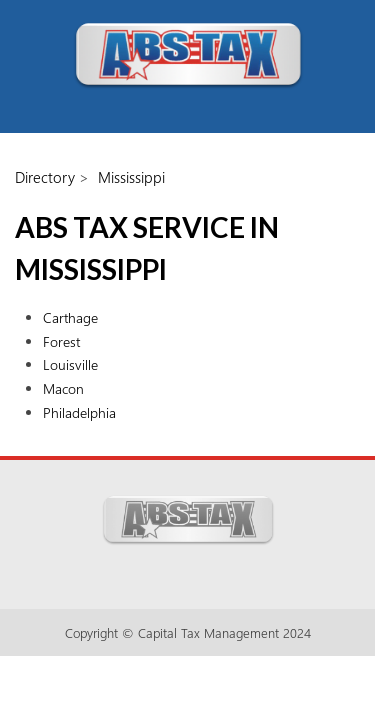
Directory (45, 177)
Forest (61, 341)
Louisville (70, 364)
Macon (63, 388)
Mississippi (131, 177)
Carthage (70, 317)
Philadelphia (79, 412)
